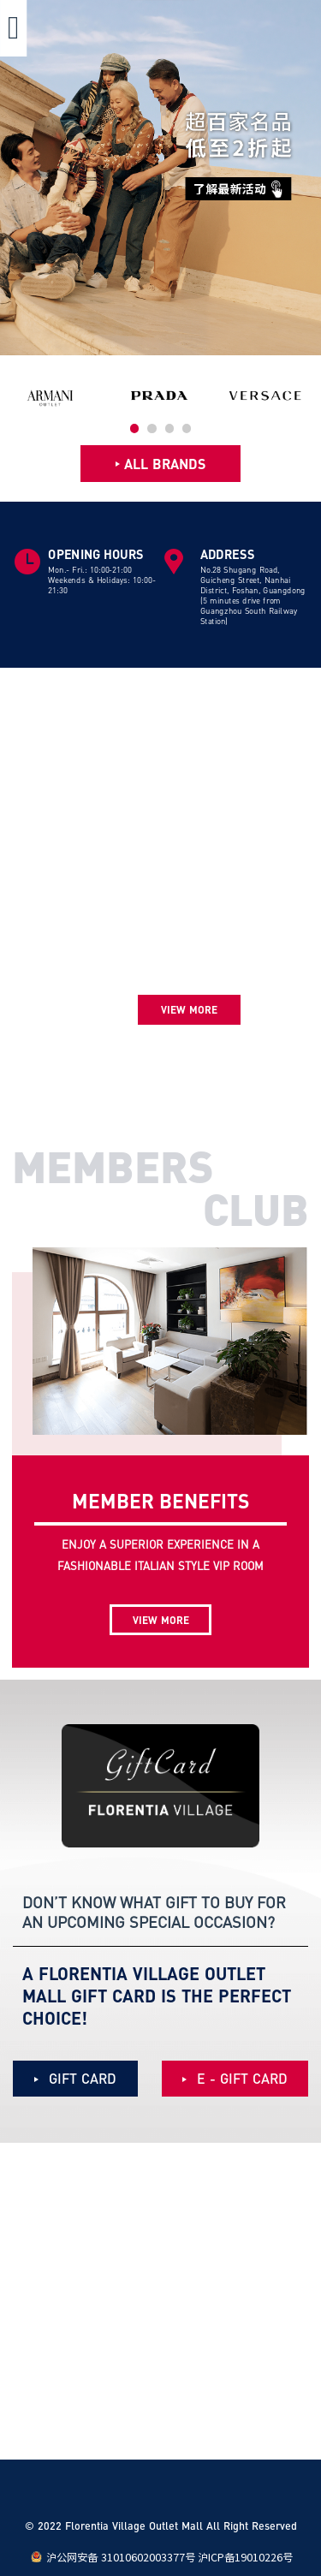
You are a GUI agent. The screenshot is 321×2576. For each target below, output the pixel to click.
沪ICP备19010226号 (245, 2557)
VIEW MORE (161, 1620)
